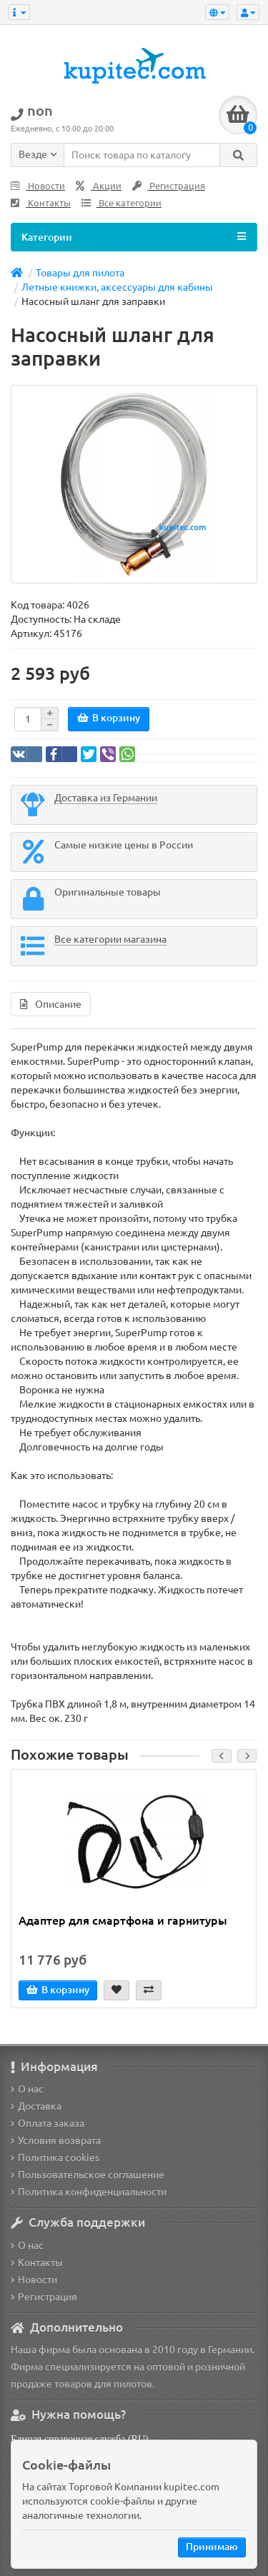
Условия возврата (56, 2140)
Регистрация (168, 186)
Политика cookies (55, 2157)
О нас (27, 2089)
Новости (38, 186)
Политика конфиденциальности (89, 2191)
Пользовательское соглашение (87, 2174)
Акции (98, 186)
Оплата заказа (47, 2123)
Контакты (41, 203)
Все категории (121, 203)
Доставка (36, 2106)
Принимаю (212, 2546)
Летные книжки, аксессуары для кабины (117, 287)
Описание (50, 1004)
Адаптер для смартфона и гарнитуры (123, 1920)
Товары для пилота (80, 273)
